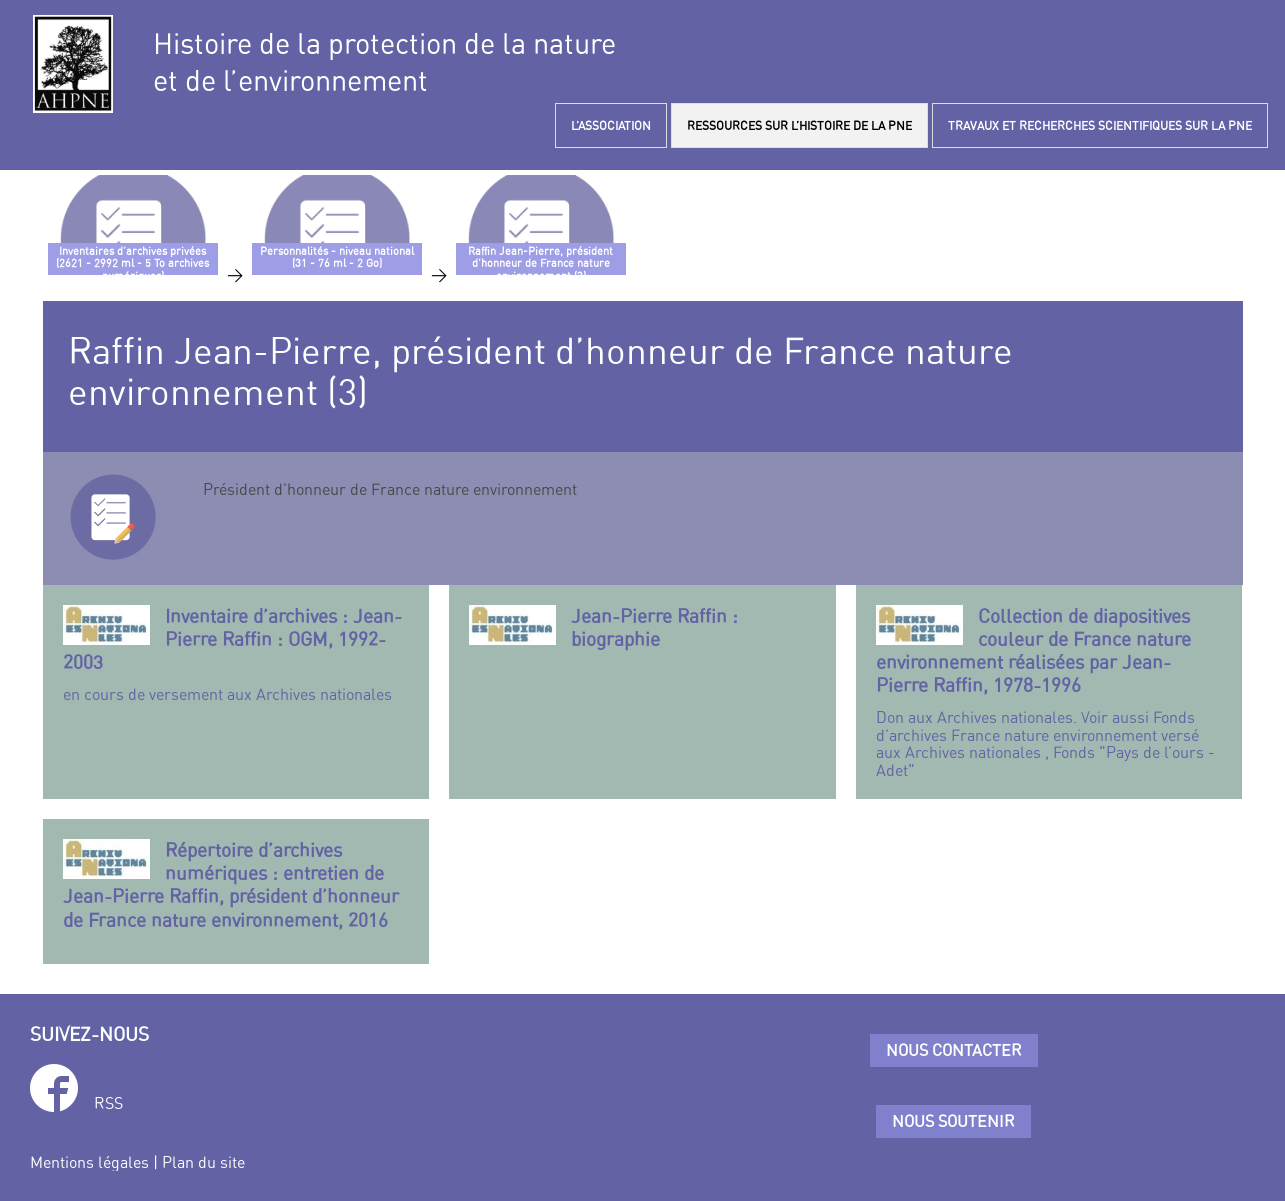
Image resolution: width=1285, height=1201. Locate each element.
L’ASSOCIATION (611, 125)
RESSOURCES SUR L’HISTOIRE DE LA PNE (799, 125)
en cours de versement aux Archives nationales (236, 654)
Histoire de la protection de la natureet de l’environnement (384, 62)
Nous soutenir (953, 1121)
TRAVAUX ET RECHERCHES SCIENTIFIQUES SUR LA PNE (1100, 125)
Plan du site (203, 1162)
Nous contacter (954, 1050)
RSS (108, 1103)
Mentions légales (89, 1162)
